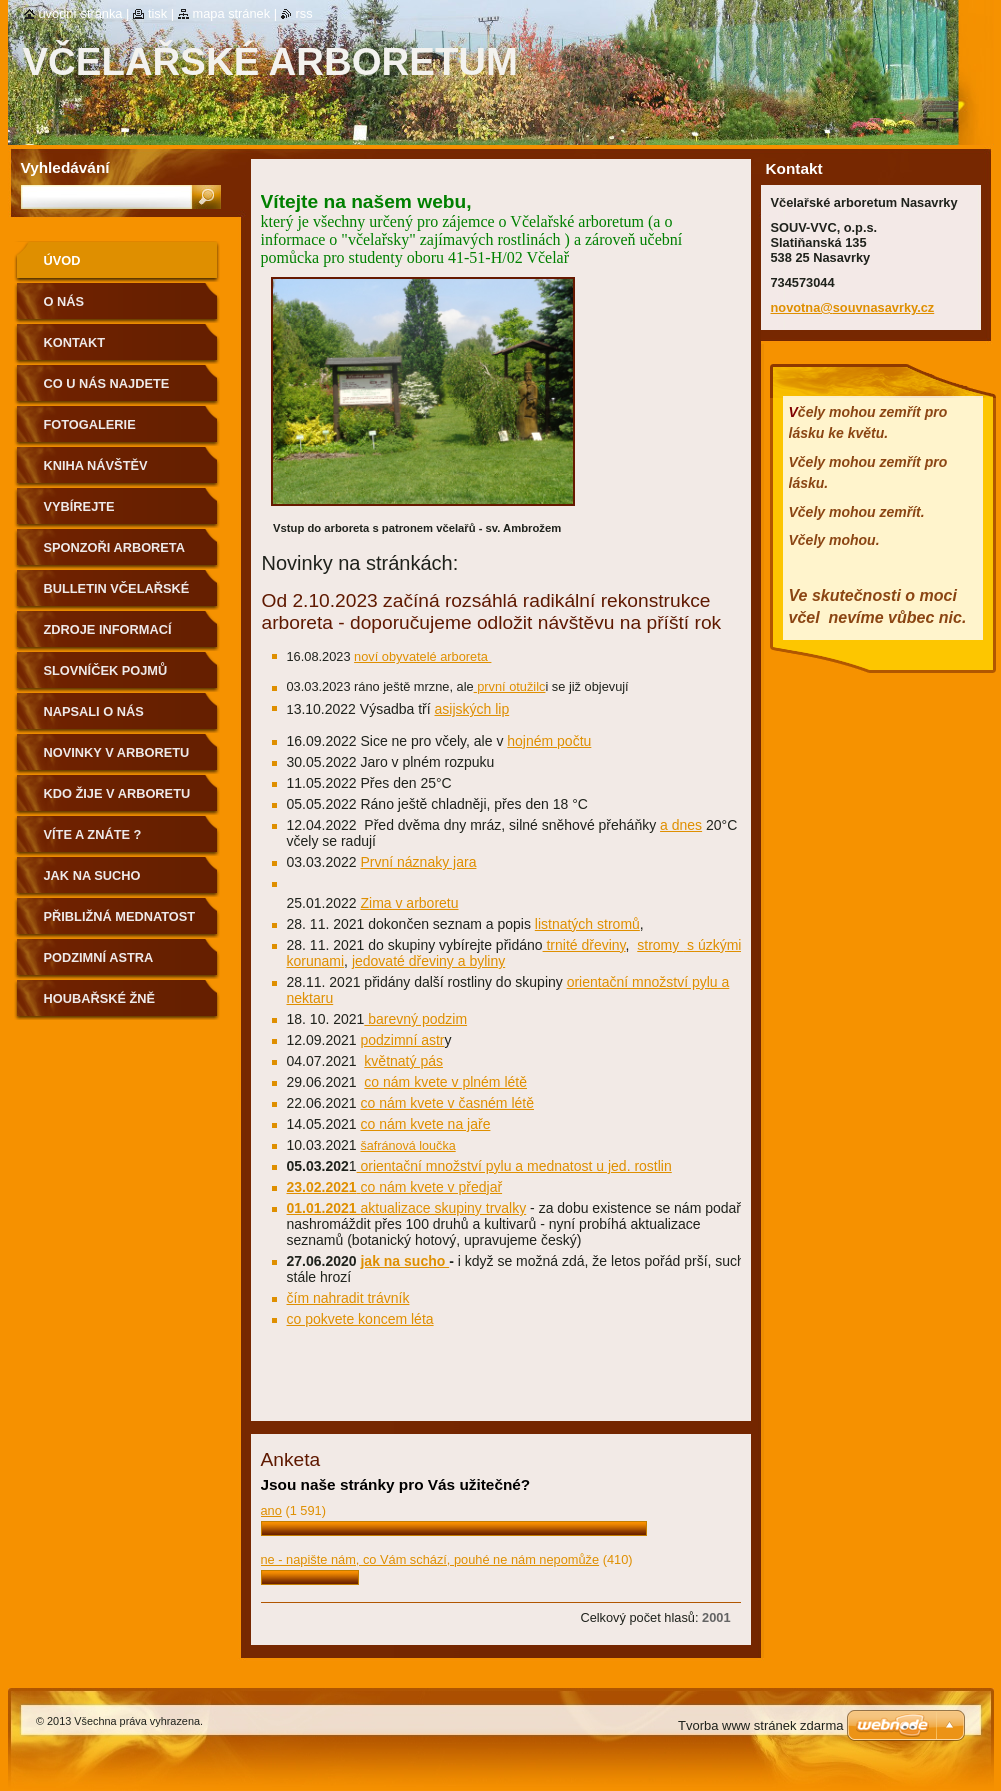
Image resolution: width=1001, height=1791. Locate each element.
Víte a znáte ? (93, 834)
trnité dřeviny (584, 945)
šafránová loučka (407, 1146)
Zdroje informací (108, 629)
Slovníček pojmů (106, 670)
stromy (660, 945)
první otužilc (510, 686)
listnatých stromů (587, 924)
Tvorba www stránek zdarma (760, 1725)
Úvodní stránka (81, 13)
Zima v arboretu (409, 903)
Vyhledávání (65, 167)
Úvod (62, 260)
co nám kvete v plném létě (445, 1082)
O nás (64, 301)
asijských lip (472, 709)
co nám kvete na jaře (425, 1124)
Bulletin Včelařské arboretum (117, 595)
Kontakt (75, 342)
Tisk (157, 13)
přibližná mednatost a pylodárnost (120, 923)
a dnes (681, 825)
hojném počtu (549, 741)
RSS (304, 13)
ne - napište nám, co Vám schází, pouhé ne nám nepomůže (430, 1559)
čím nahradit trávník (348, 1298)
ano (271, 1510)
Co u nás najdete (107, 383)
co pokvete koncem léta (360, 1319)
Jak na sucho (92, 875)
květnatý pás (403, 1061)
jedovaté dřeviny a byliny (428, 961)
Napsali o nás (94, 711)
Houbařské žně (100, 998)
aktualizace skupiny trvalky (443, 1208)
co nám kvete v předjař (431, 1187)
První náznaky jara (418, 862)
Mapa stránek (232, 13)
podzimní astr (402, 1040)
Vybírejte (79, 506)
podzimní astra (99, 957)
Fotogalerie (90, 424)
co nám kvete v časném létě (447, 1103)
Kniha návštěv (96, 465)
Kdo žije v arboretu (117, 793)
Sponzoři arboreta (114, 547)
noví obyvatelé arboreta (422, 656)
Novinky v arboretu (117, 752)
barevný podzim (415, 1019)
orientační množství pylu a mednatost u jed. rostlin (514, 1166)
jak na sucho (404, 1261)
